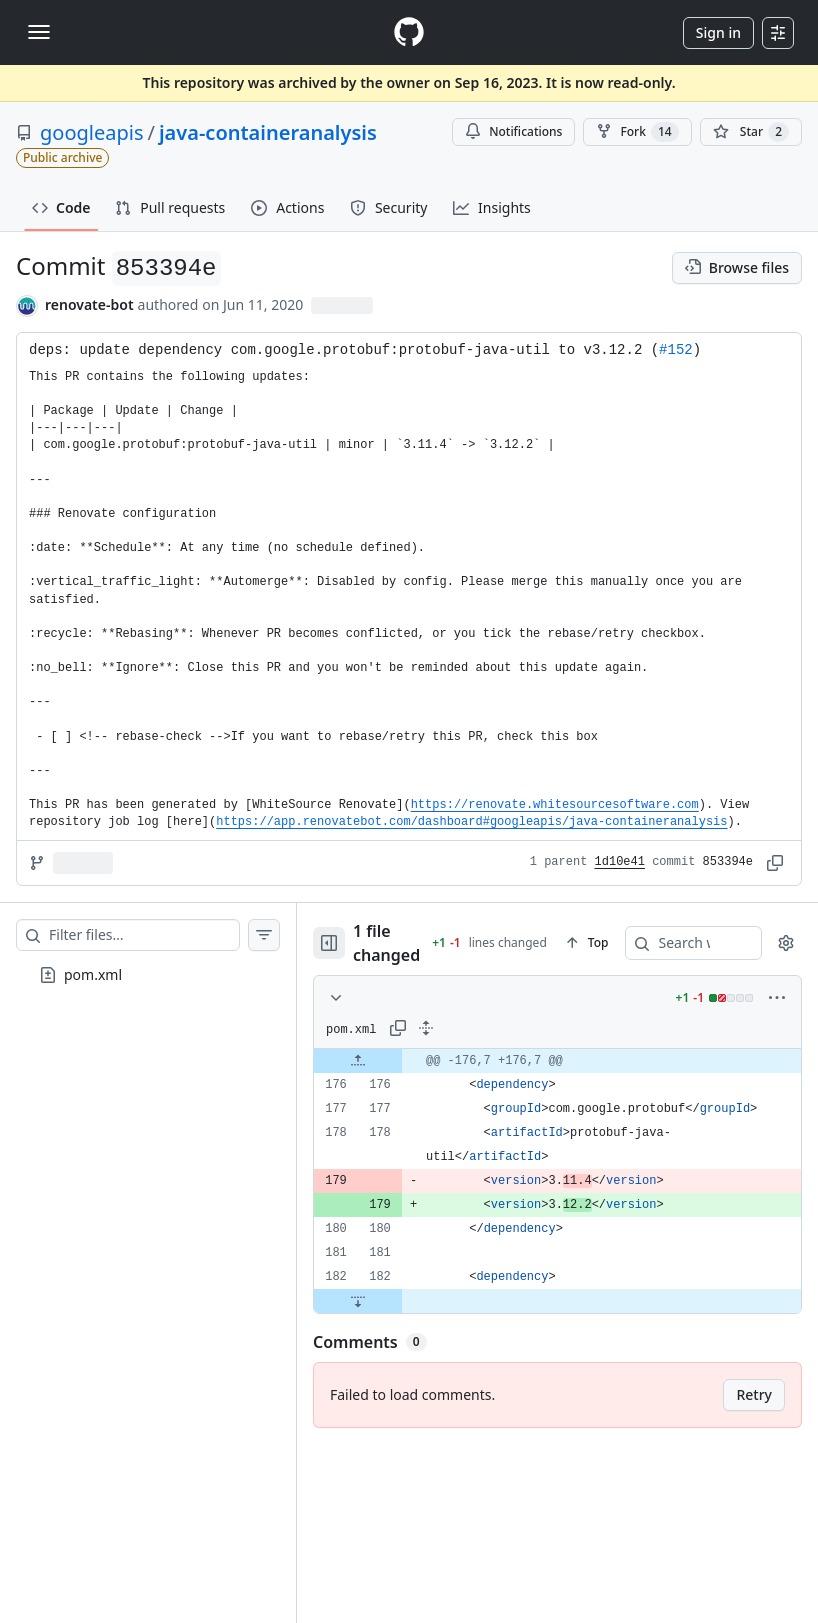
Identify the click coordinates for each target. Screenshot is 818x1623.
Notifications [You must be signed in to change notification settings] (513, 131)
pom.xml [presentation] (93, 973)
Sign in (718, 32)
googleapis (92, 132)
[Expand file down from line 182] (358, 1301)
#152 (676, 350)
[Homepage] (409, 32)
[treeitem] (148, 975)
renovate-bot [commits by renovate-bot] (89, 304)
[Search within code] (649, 943)
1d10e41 (620, 862)
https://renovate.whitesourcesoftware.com (555, 805)
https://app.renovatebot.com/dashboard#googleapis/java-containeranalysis (471, 822)
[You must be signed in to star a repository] (751, 132)
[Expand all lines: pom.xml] (426, 1028)
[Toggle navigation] (39, 32)
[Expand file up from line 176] (358, 1061)
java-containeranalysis (268, 132)
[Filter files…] (144, 935)
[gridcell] (557, 1061)
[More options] (777, 998)
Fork (637, 132)
